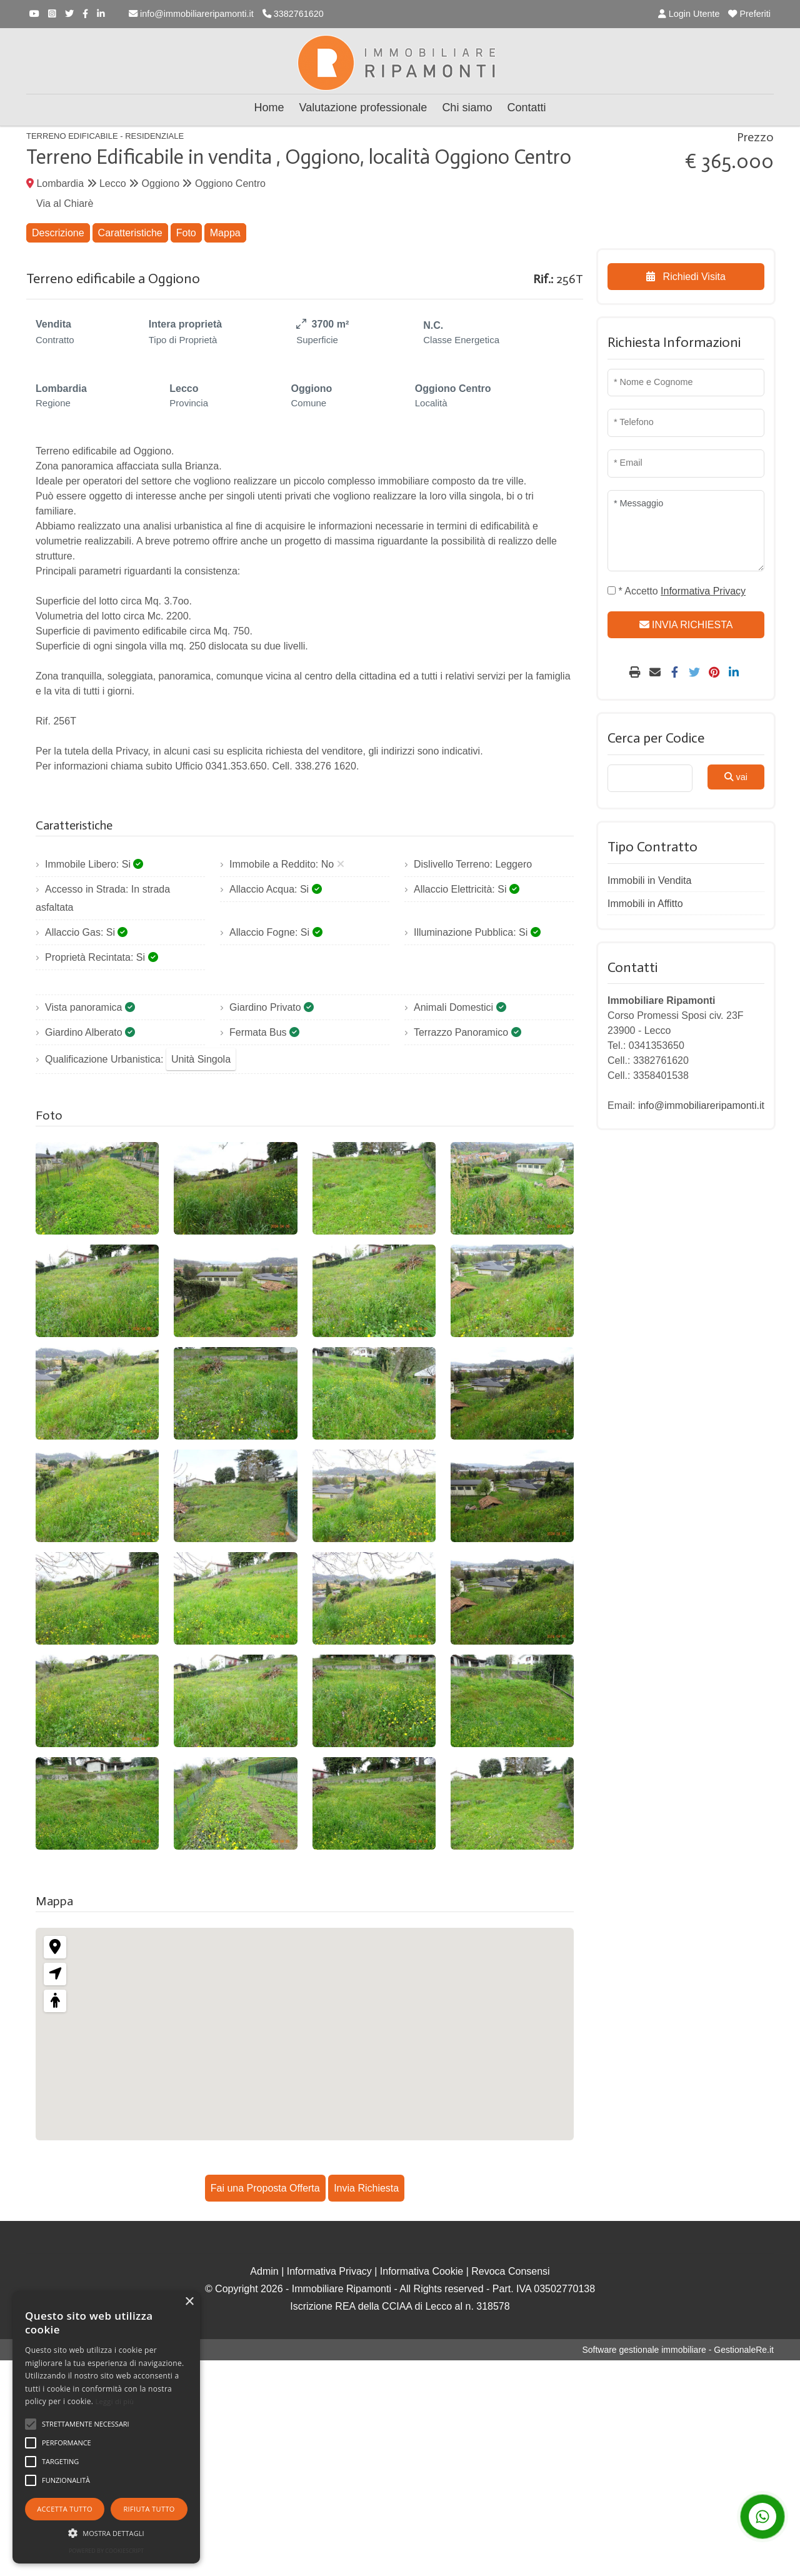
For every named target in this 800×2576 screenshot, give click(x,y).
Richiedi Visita (686, 276)
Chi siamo (467, 107)
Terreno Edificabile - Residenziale (105, 136)
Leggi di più (115, 2401)
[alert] (106, 2427)
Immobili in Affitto (645, 903)
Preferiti (749, 14)
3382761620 (293, 14)
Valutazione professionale (363, 107)
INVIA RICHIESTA (686, 624)
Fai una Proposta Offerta (265, 2188)
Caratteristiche (130, 233)
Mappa (225, 233)
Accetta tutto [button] (64, 2508)
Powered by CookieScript (106, 2551)
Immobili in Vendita (649, 880)
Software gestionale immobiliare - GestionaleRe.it (678, 2350)
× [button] (189, 2302)
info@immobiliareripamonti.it (191, 14)
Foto (186, 233)
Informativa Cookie (421, 2271)
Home (269, 107)
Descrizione (58, 233)
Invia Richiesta (366, 2188)
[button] (106, 2533)
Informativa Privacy (329, 2271)
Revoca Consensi (510, 2271)
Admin (264, 2271)
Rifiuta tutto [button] (148, 2508)
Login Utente (689, 14)
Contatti (526, 107)
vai (735, 777)
